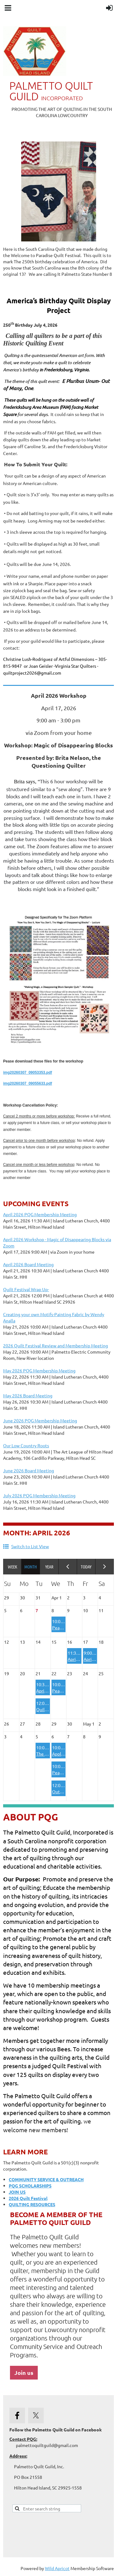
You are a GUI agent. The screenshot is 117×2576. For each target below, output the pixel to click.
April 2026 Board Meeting (28, 1264)
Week (12, 1566)
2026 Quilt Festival (28, 2198)
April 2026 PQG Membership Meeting (40, 1214)
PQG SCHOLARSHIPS (30, 2185)
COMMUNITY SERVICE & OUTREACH (46, 2179)
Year (49, 1566)
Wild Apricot (57, 2568)
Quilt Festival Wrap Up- (26, 1289)
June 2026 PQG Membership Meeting (40, 1420)
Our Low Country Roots (26, 1445)
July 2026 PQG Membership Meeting (39, 1495)
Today (86, 1566)
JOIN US (17, 2192)
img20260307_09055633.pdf (27, 1083)
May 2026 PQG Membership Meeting (39, 1370)
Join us (23, 2372)
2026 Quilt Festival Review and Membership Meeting (55, 1345)
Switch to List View (30, 1546)
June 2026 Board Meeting (28, 1470)
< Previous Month (68, 1566)
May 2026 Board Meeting (27, 1395)
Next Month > (104, 1566)
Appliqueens (64, 1753)
